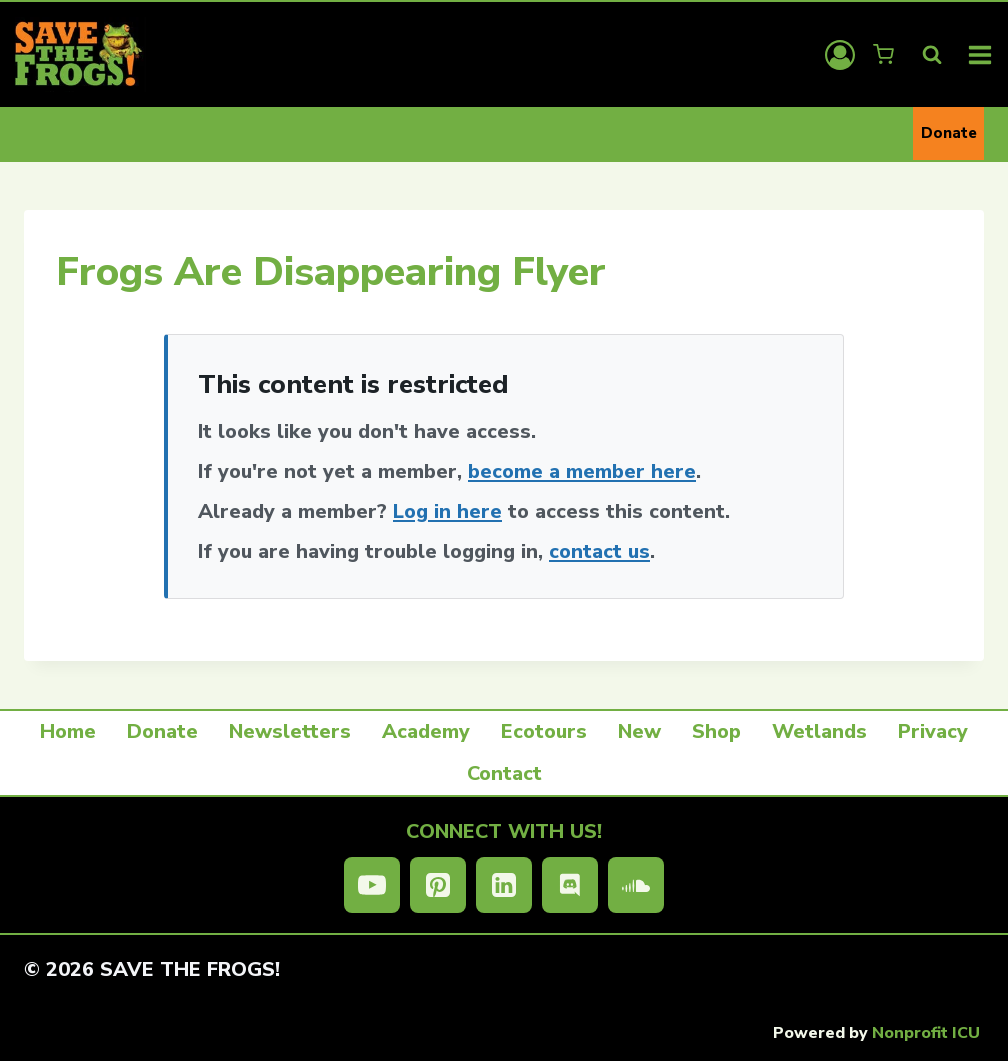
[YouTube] (372, 885)
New (639, 731)
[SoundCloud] (636, 885)
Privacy (933, 731)
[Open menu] (980, 54)
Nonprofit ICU (926, 1033)
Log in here (447, 511)
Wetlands (819, 731)
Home (68, 731)
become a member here (582, 471)
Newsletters (290, 731)
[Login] (840, 55)
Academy (426, 731)
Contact (504, 773)
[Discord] (570, 885)
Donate (949, 133)
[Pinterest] (438, 885)
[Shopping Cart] (885, 54)
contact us (599, 551)
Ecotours (544, 731)
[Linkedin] (504, 885)
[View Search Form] (932, 55)
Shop (716, 731)
